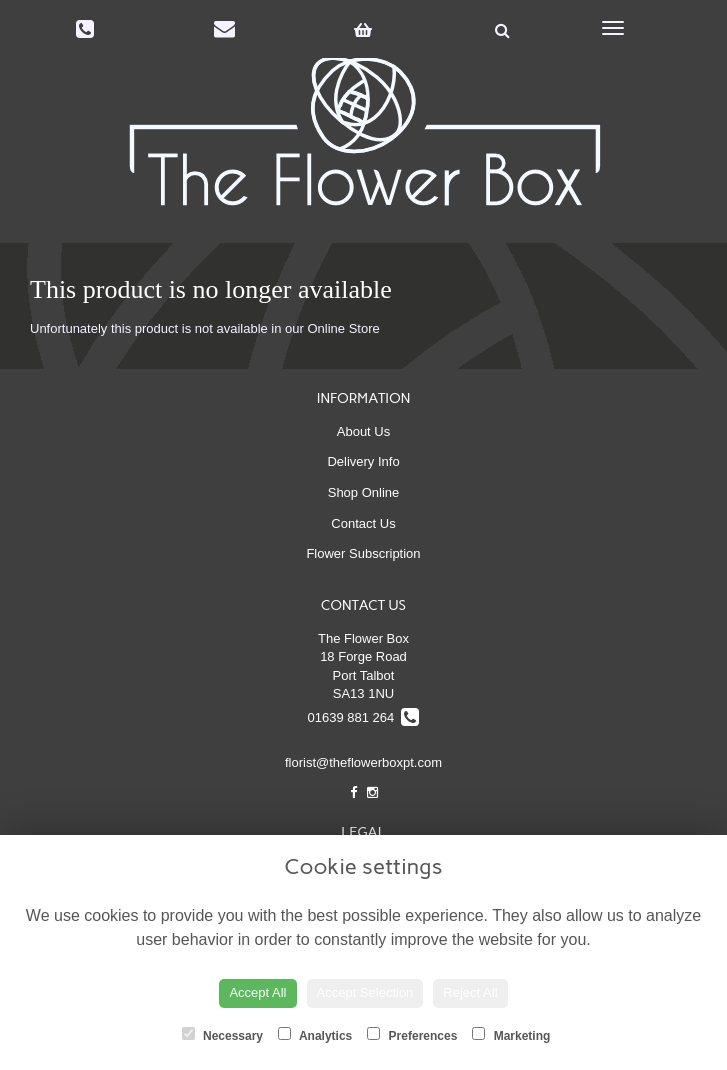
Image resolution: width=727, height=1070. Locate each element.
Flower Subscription (363, 553)
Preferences (412, 1035)
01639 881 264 (364, 717)
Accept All (257, 992)
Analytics (315, 1035)
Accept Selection (365, 992)
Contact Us (363, 523)
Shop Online (364, 492)
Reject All (470, 992)
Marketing (511, 1035)
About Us (363, 431)
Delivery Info (363, 461)
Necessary (222, 1035)
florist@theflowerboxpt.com (363, 762)
